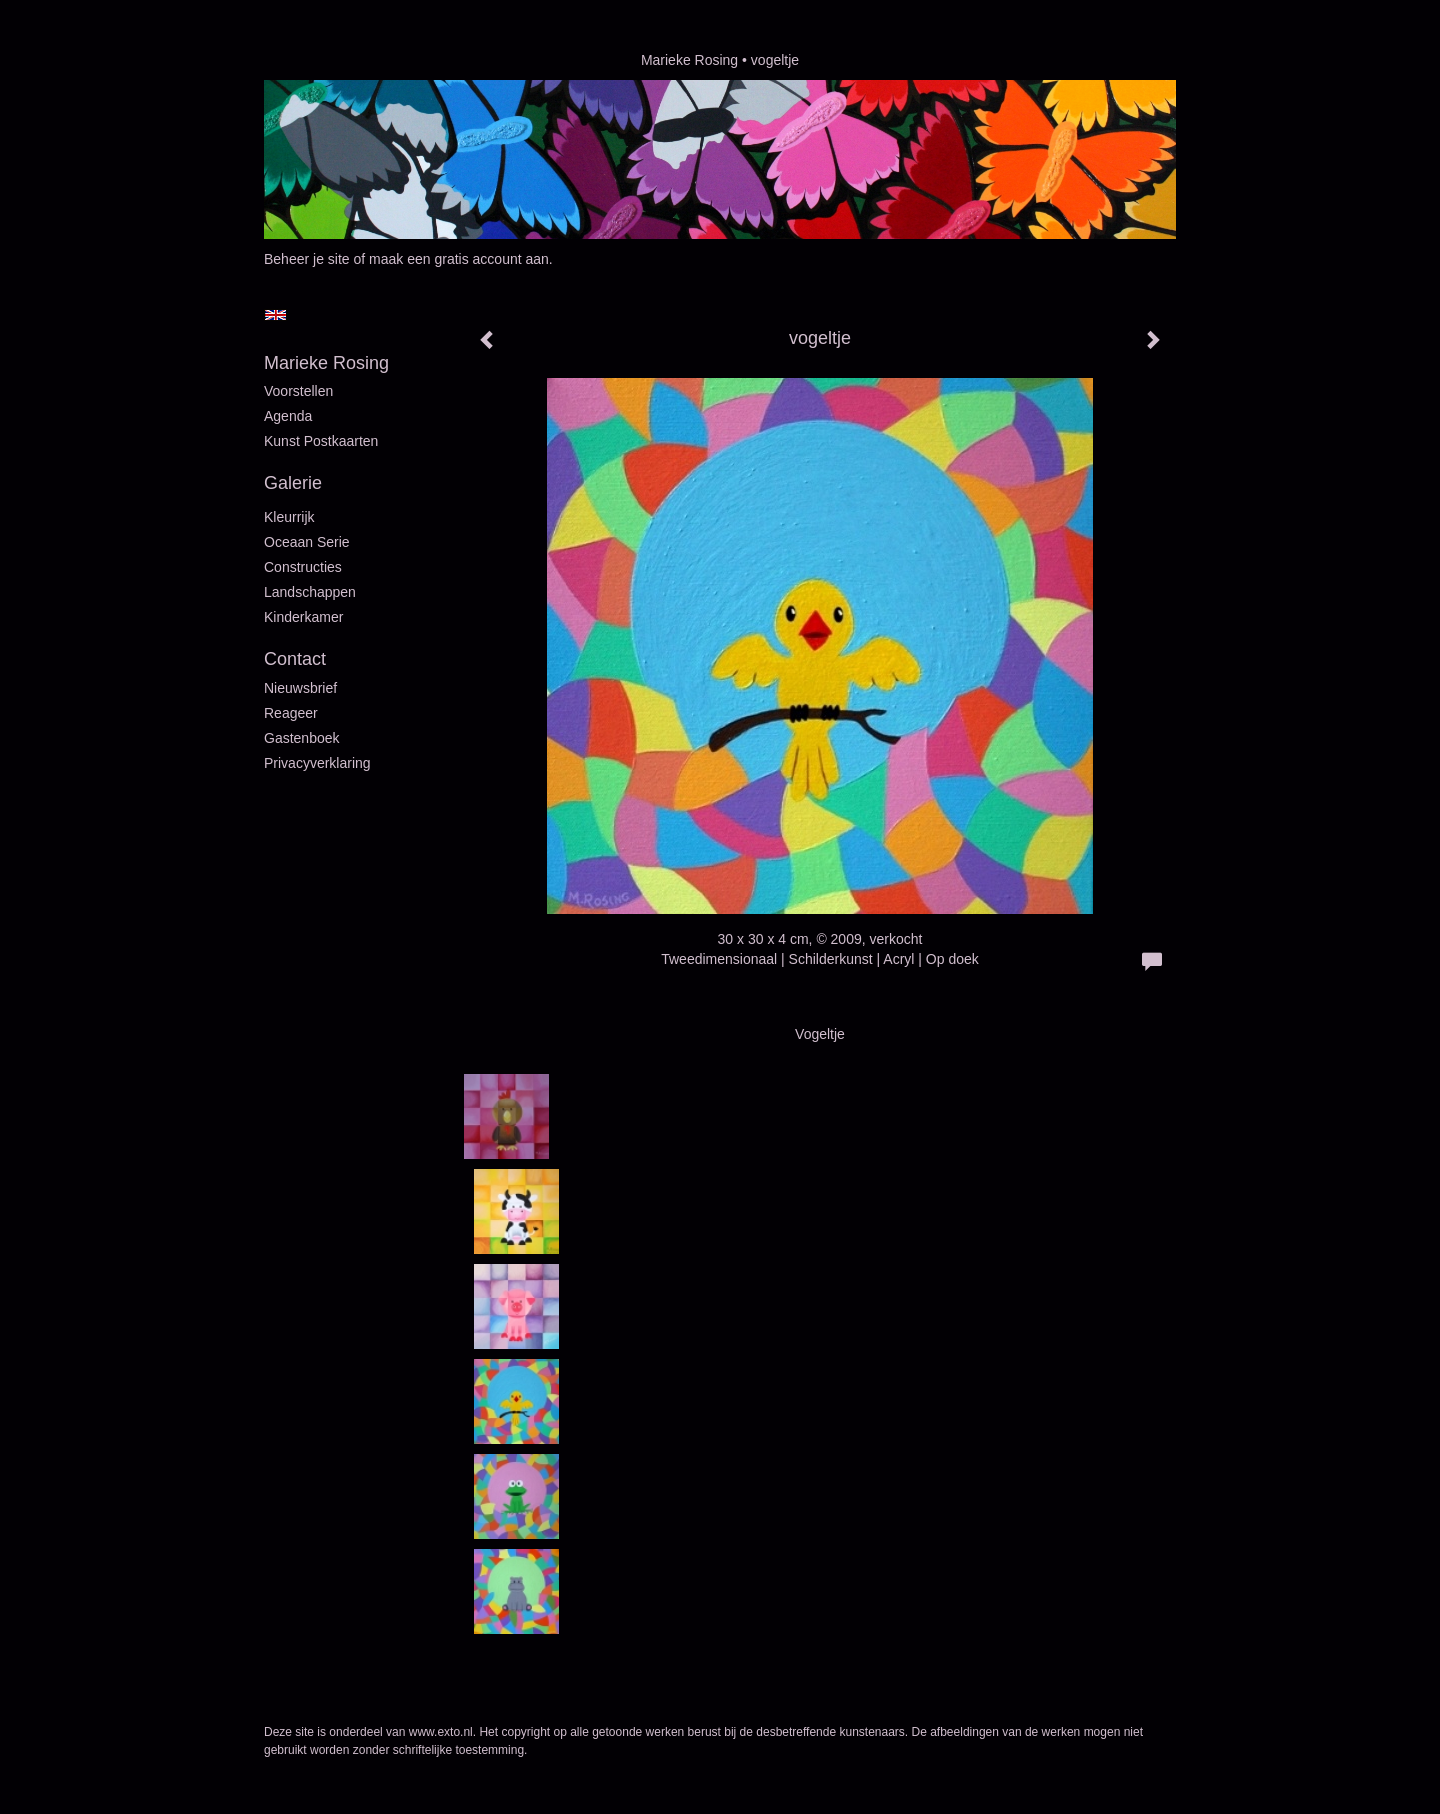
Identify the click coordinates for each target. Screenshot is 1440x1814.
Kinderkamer (303, 617)
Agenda (288, 416)
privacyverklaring (317, 763)
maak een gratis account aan (459, 259)
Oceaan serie (307, 542)
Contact (295, 659)
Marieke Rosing (689, 60)
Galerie (293, 483)
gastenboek (302, 738)
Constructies (303, 567)
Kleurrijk (289, 517)
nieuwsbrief (300, 688)
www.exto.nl (441, 1732)
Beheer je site (307, 259)
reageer (291, 713)
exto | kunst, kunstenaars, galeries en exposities (320, 60)
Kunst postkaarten (321, 441)
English (275, 315)
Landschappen (310, 592)
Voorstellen (298, 391)
